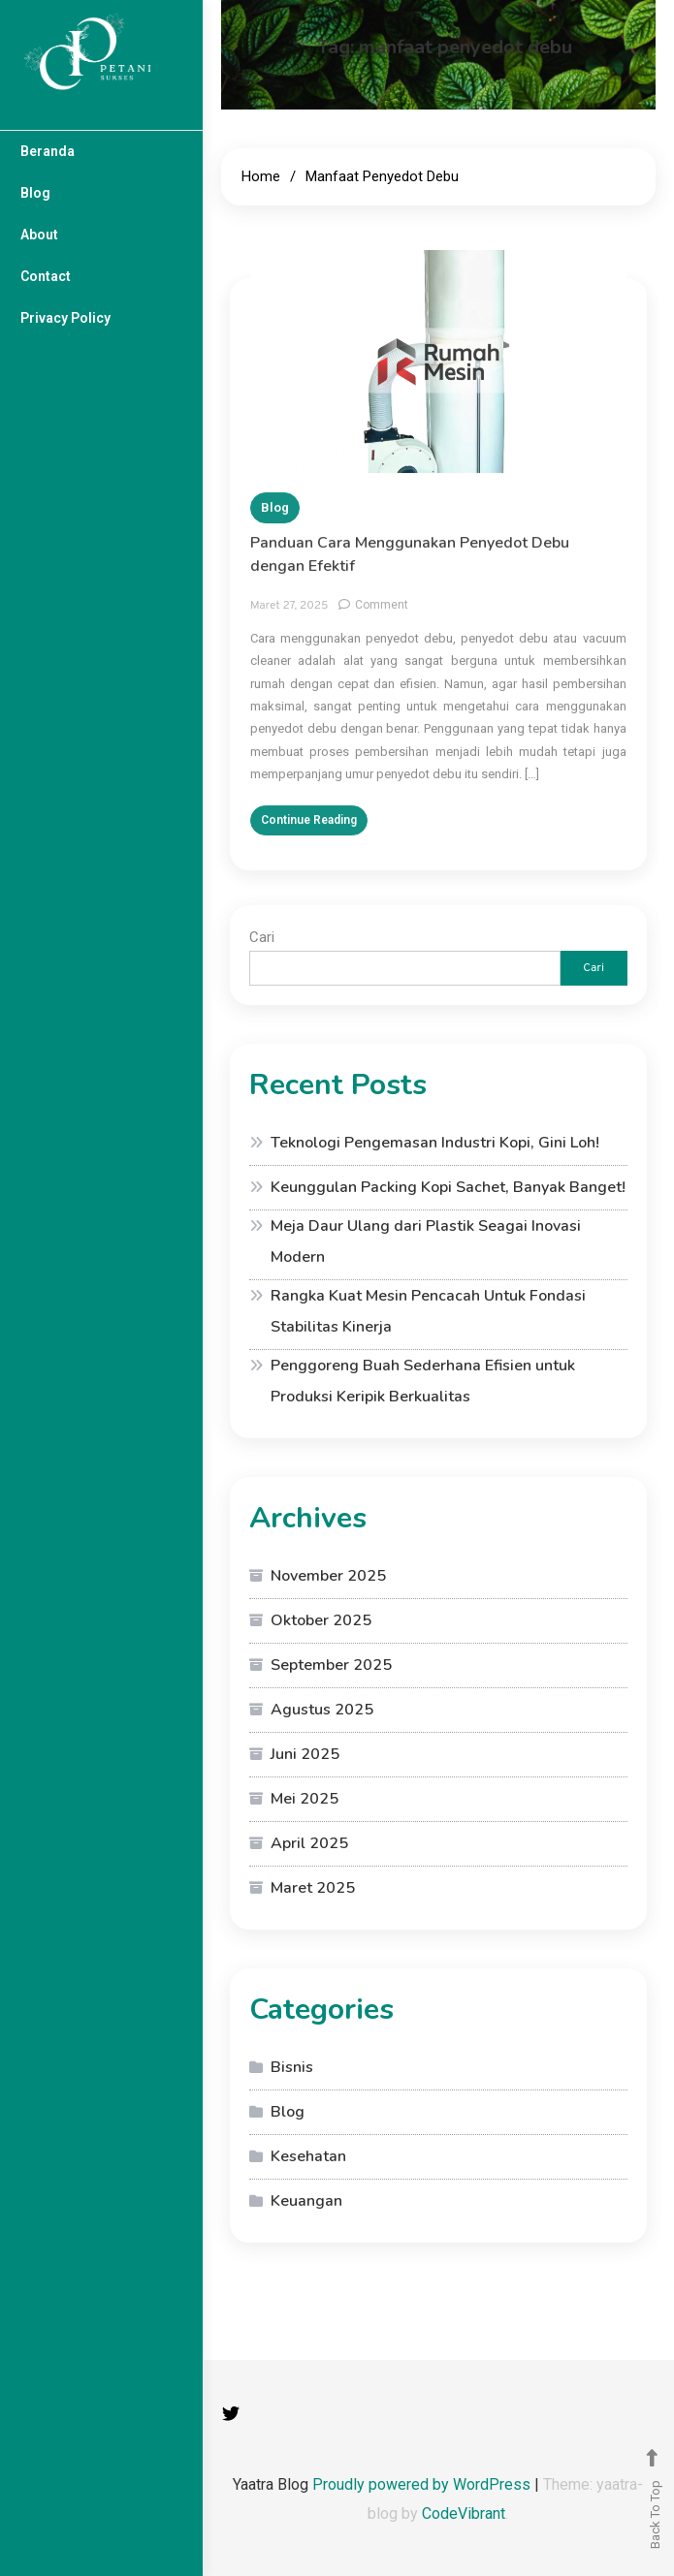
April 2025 (309, 1843)
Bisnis (292, 2067)
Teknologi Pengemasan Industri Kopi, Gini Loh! (435, 1142)
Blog (35, 193)
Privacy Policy (65, 318)
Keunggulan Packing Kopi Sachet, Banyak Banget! (448, 1187)
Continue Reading (309, 828)
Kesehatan (308, 2156)
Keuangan (306, 2201)
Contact (45, 276)
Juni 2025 (305, 1754)
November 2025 (328, 1575)
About (39, 234)
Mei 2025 (304, 1798)
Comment (381, 614)
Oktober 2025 (321, 1620)
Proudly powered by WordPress (423, 2484)
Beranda (47, 151)
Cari (261, 937)
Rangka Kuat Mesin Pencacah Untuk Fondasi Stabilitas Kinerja (428, 1311)
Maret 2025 (313, 1888)
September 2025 (331, 1665)
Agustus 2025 (322, 1709)
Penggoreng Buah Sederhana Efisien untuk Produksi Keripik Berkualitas (423, 1381)
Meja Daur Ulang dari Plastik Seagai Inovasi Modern (426, 1241)
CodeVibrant (463, 2513)
